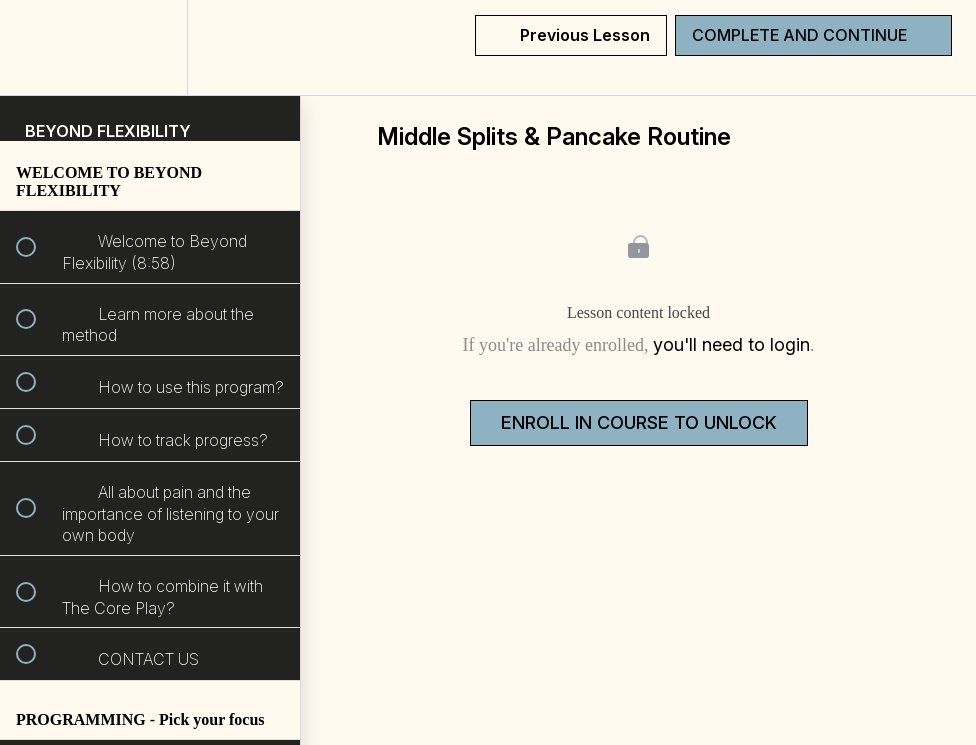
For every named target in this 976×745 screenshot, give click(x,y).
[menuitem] (150, 47)
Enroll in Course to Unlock (639, 422)
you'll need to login (731, 344)
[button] (37, 47)
